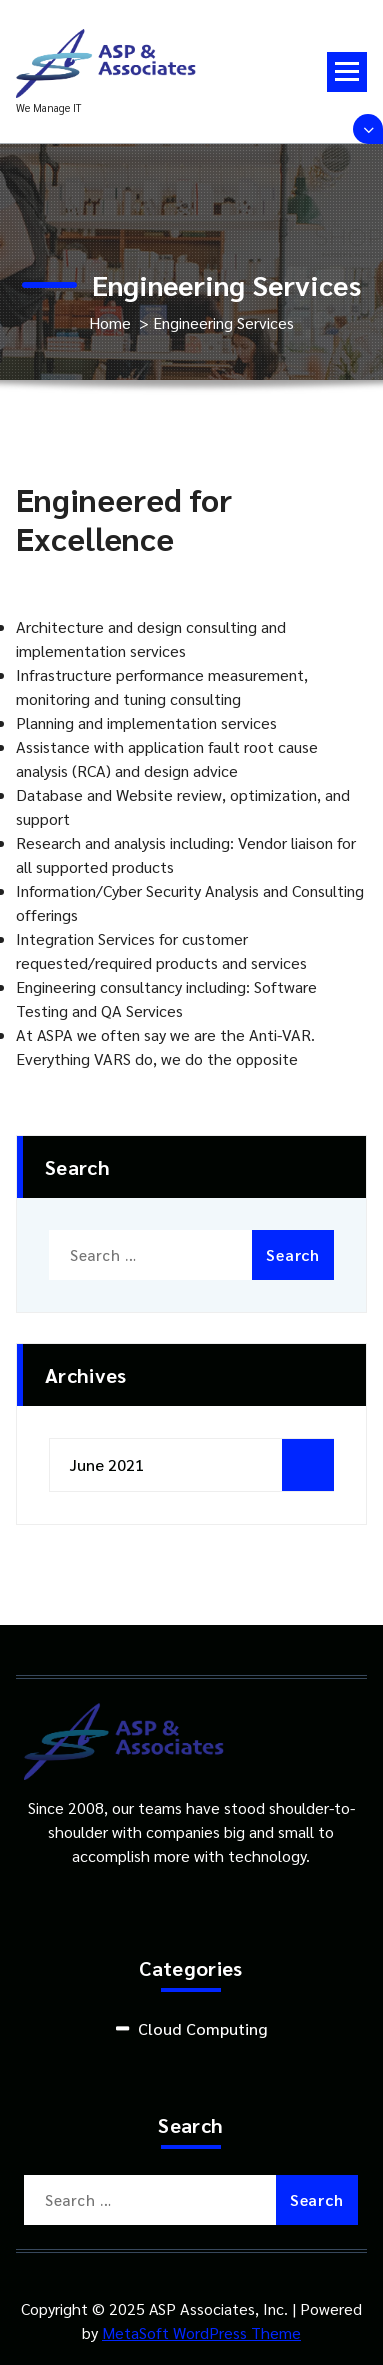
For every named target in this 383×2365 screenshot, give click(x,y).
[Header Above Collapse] (368, 129)
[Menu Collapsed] (347, 72)
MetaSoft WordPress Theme (201, 2332)
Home (110, 322)
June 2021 (107, 1464)
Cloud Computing (202, 2028)
